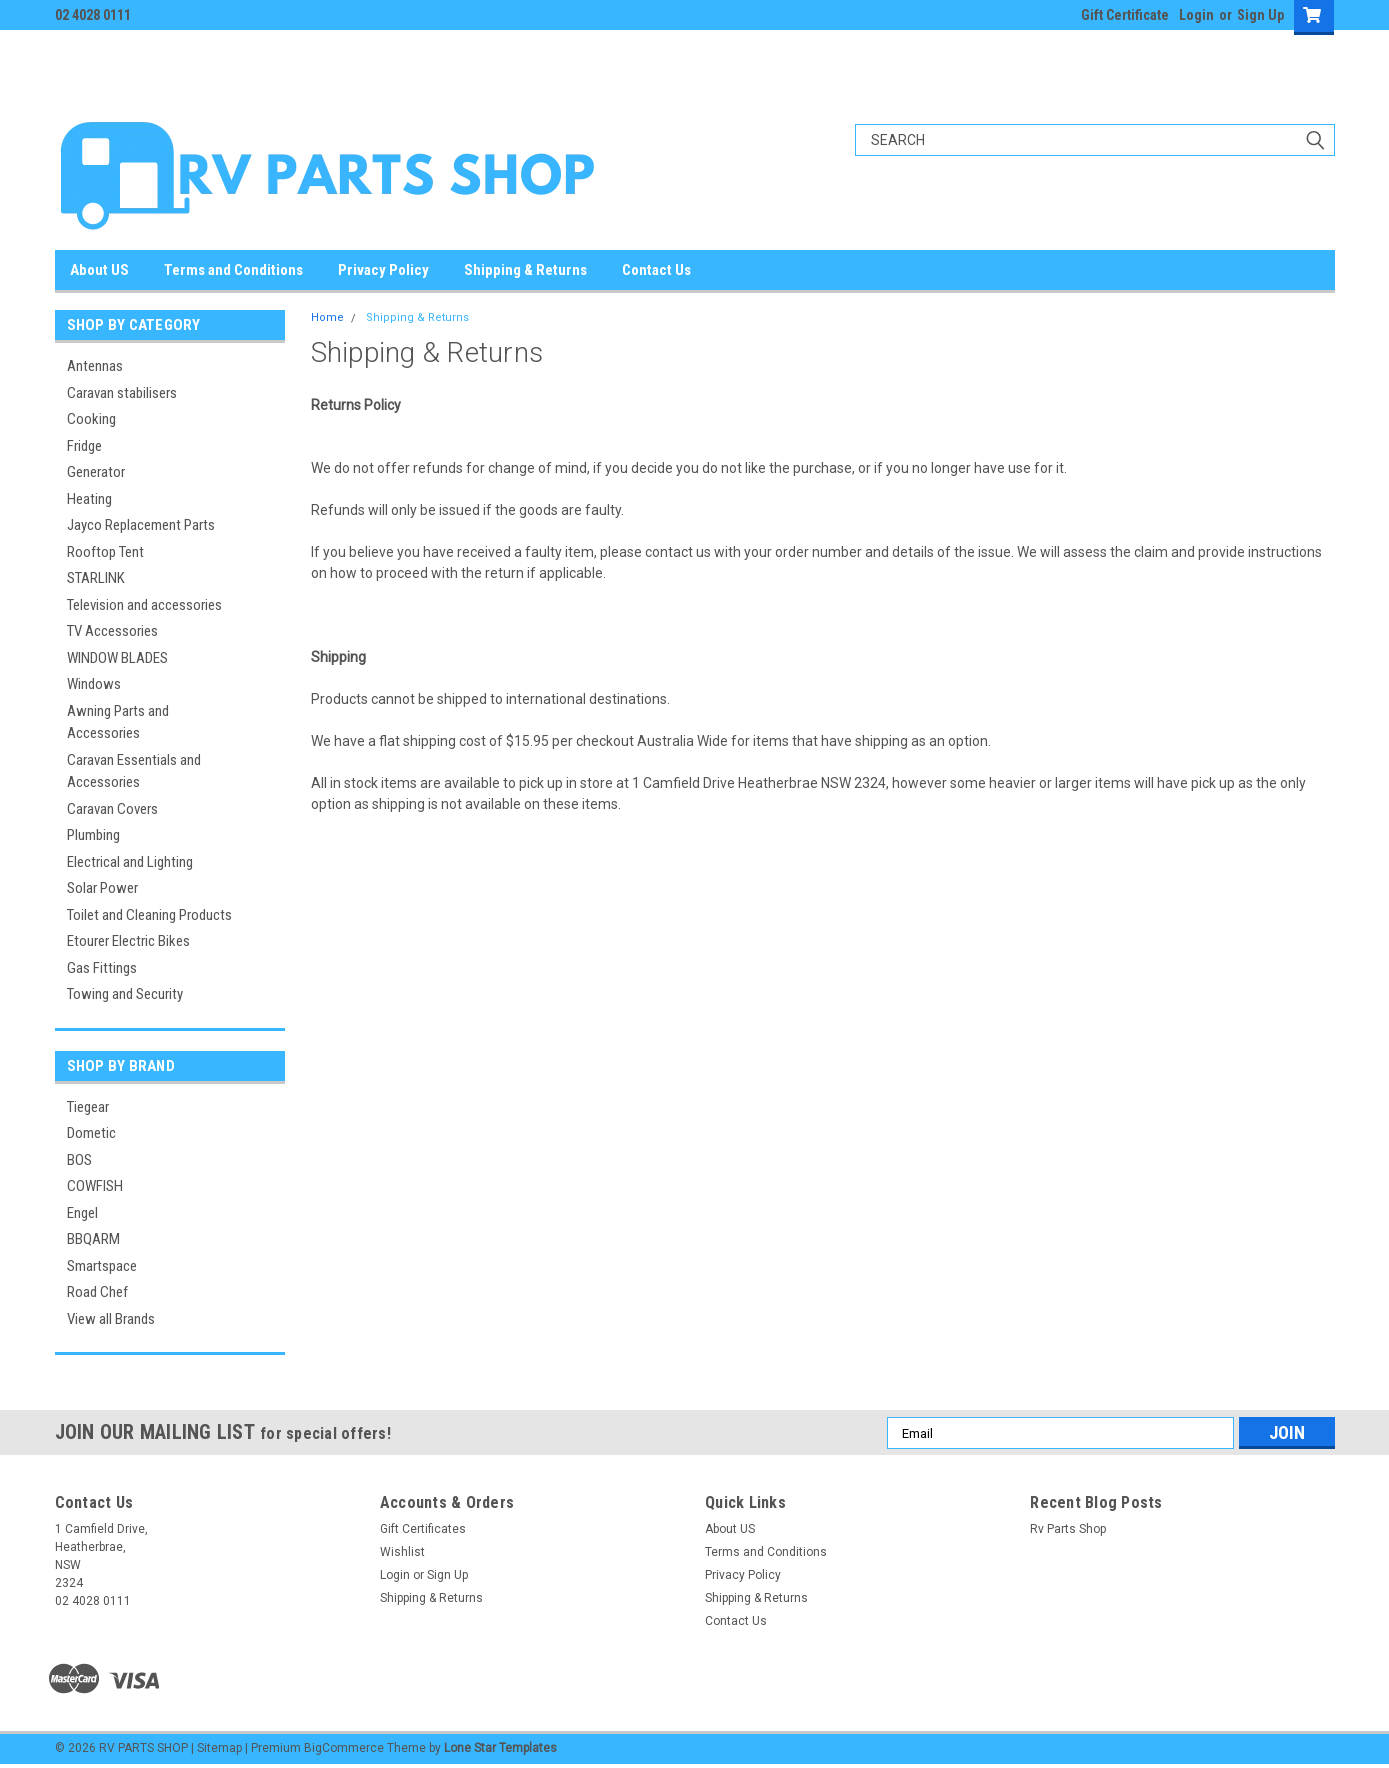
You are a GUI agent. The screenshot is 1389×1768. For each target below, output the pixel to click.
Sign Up (1260, 15)
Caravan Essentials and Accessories (134, 771)
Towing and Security (125, 994)
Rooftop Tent (105, 552)
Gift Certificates (423, 1529)
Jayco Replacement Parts (141, 525)
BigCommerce (344, 1748)
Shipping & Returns (525, 270)
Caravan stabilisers (122, 393)
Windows (94, 684)
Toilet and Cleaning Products (149, 915)
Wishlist (402, 1552)
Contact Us (656, 270)
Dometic (91, 1133)
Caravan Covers (112, 809)
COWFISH (95, 1186)
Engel (82, 1213)
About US (99, 270)
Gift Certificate (1125, 15)
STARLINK (96, 578)
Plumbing (93, 835)
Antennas (95, 366)
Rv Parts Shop (1068, 1529)
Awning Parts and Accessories (118, 722)
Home (327, 317)
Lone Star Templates (500, 1748)
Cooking (91, 419)
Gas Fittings (102, 968)
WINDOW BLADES (117, 658)
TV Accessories (112, 631)
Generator (96, 472)
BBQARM (93, 1239)
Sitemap (219, 1748)
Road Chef (97, 1292)
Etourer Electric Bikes (128, 941)
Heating (89, 499)
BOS (79, 1160)
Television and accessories (144, 605)
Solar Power (102, 888)
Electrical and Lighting (130, 862)
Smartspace (102, 1266)
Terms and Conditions (233, 270)
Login (1196, 15)
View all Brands (111, 1319)
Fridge (84, 446)
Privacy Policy (383, 270)
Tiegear (88, 1107)
